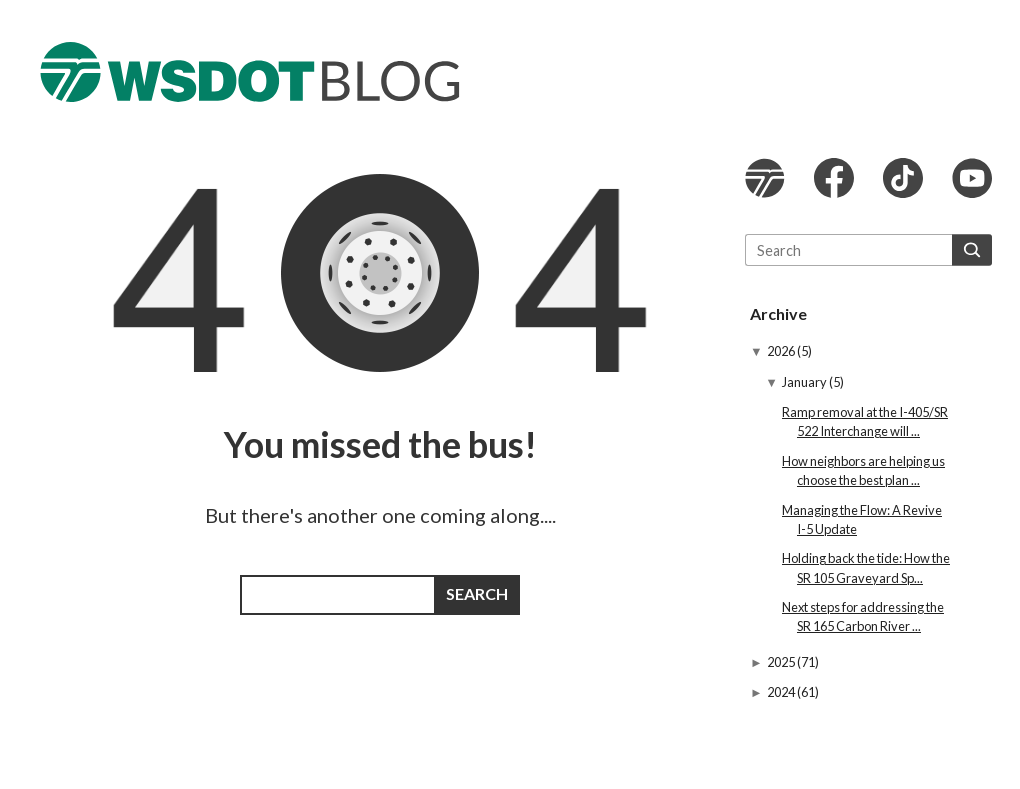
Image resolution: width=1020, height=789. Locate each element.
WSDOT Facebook (834, 178)
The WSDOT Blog (250, 72)
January (805, 382)
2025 (782, 662)
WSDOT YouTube (972, 178)
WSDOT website (765, 178)
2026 (782, 351)
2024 (782, 692)
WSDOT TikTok (903, 178)
